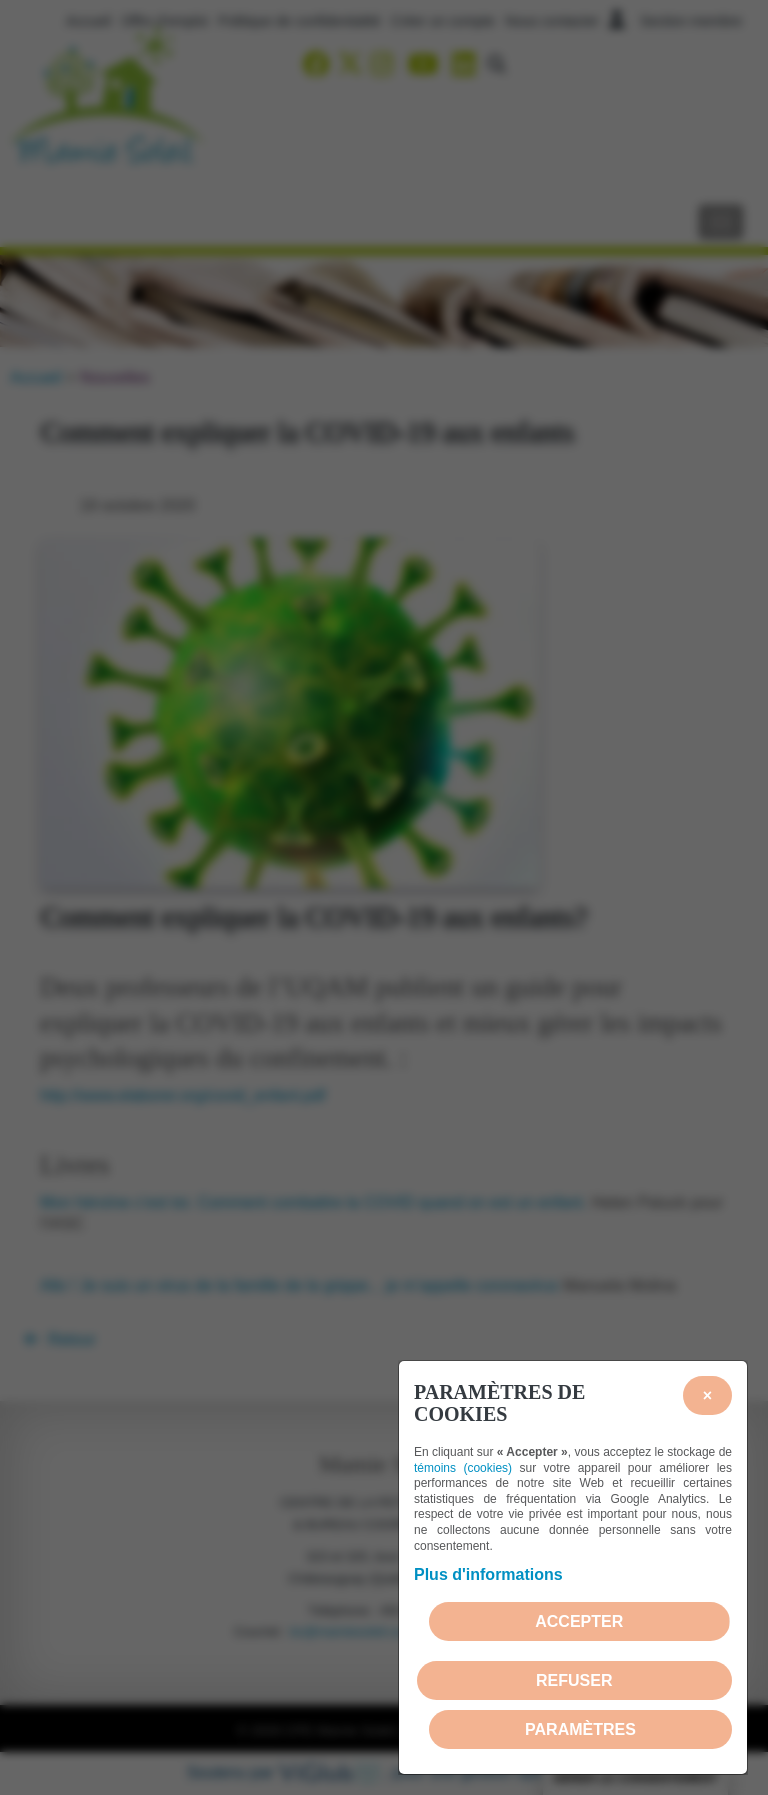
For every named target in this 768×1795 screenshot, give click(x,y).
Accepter (579, 1621)
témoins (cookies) (463, 1468)
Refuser (574, 1680)
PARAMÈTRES (580, 1729)
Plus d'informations (488, 1574)
